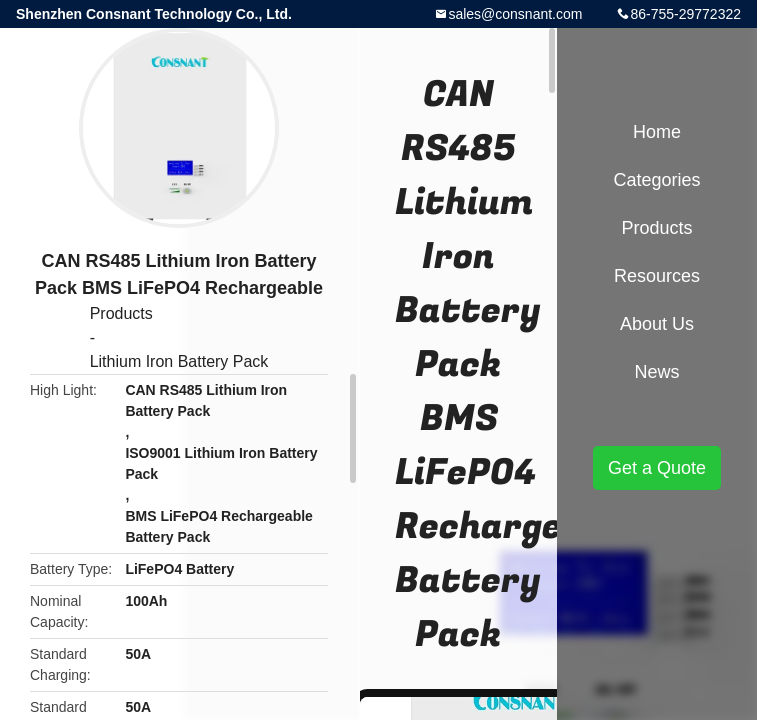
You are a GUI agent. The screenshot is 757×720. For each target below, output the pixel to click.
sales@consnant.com (515, 14)
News (656, 372)
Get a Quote (657, 468)
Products (121, 313)
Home (657, 132)
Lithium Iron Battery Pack (179, 361)
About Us (657, 324)
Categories (656, 180)
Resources (657, 276)
